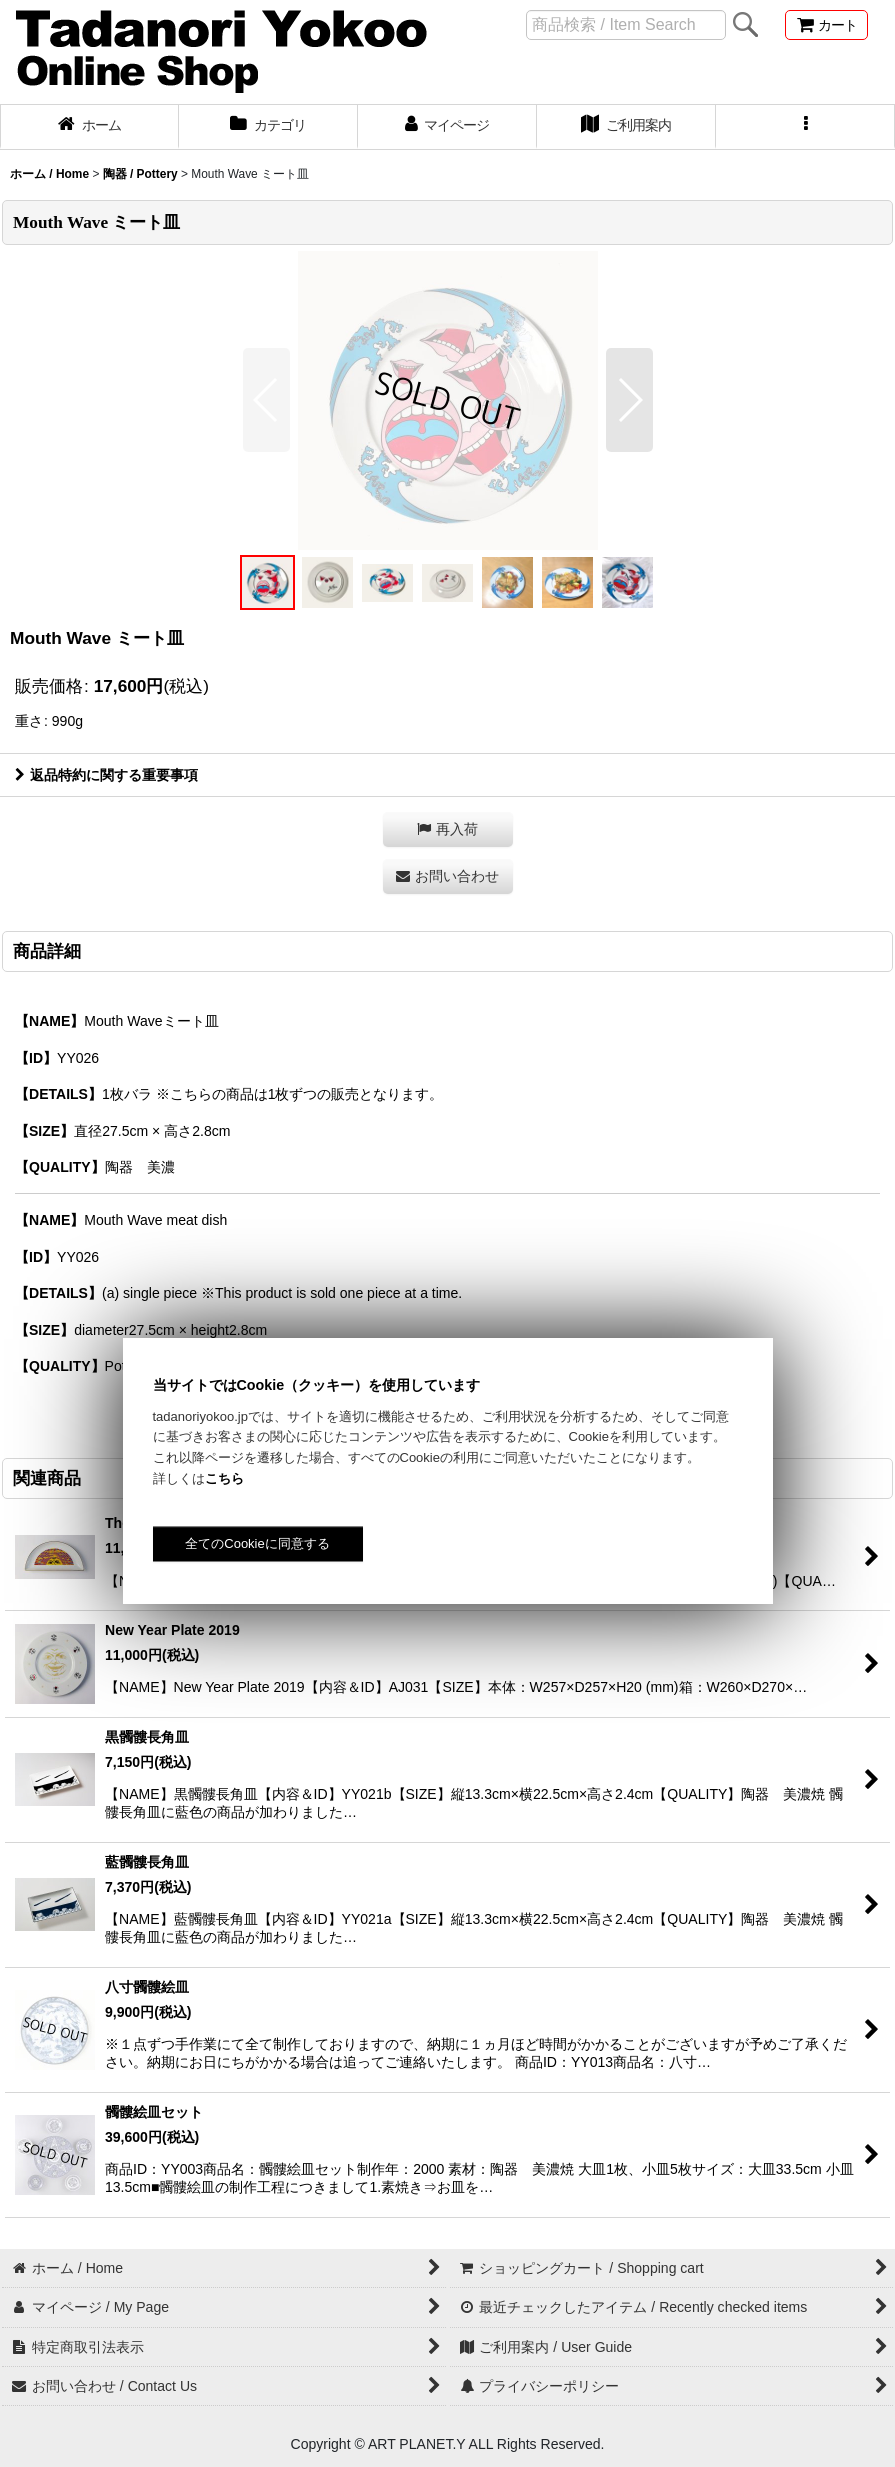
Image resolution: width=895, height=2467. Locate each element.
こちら (224, 1478)
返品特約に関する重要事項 (106, 775)
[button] (805, 127)
